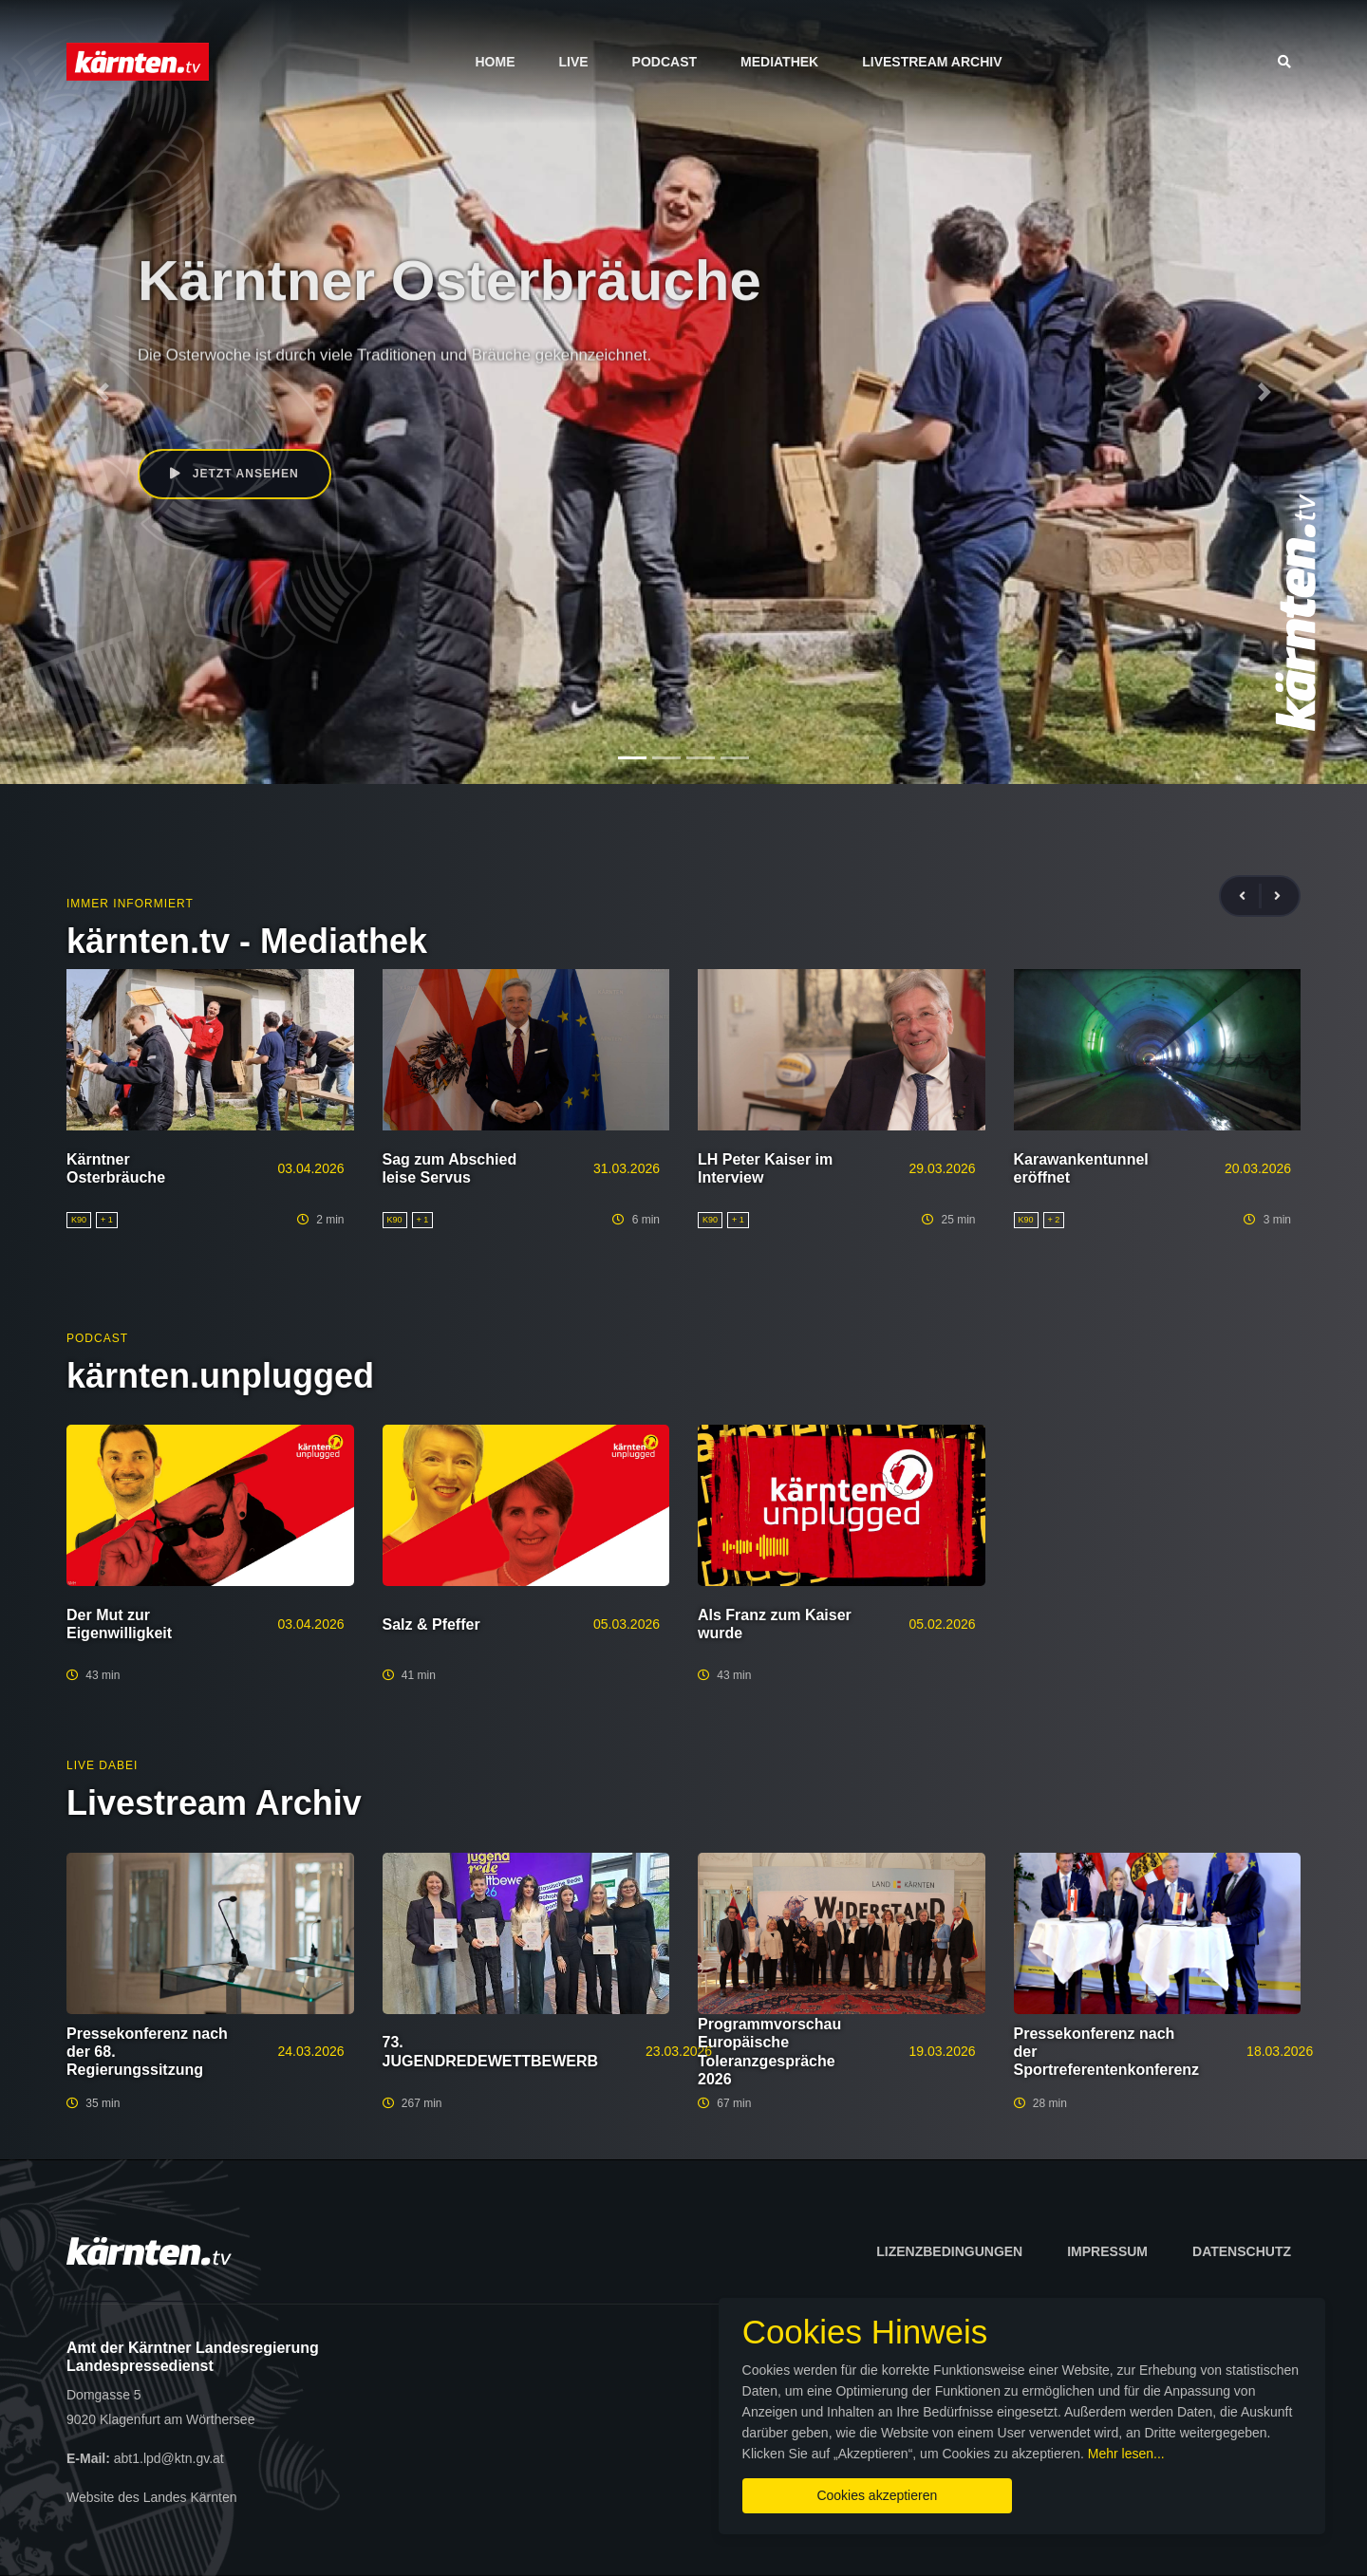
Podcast (664, 61)
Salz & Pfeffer (431, 1624)
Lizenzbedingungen (949, 2251)
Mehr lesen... (698, 2447)
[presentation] (1250, 896)
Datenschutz (1241, 2251)
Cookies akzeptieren (814, 2489)
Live (573, 61)
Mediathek (779, 61)
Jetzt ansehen (236, 474)
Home (495, 61)
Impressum (1107, 2251)
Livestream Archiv (932, 61)
